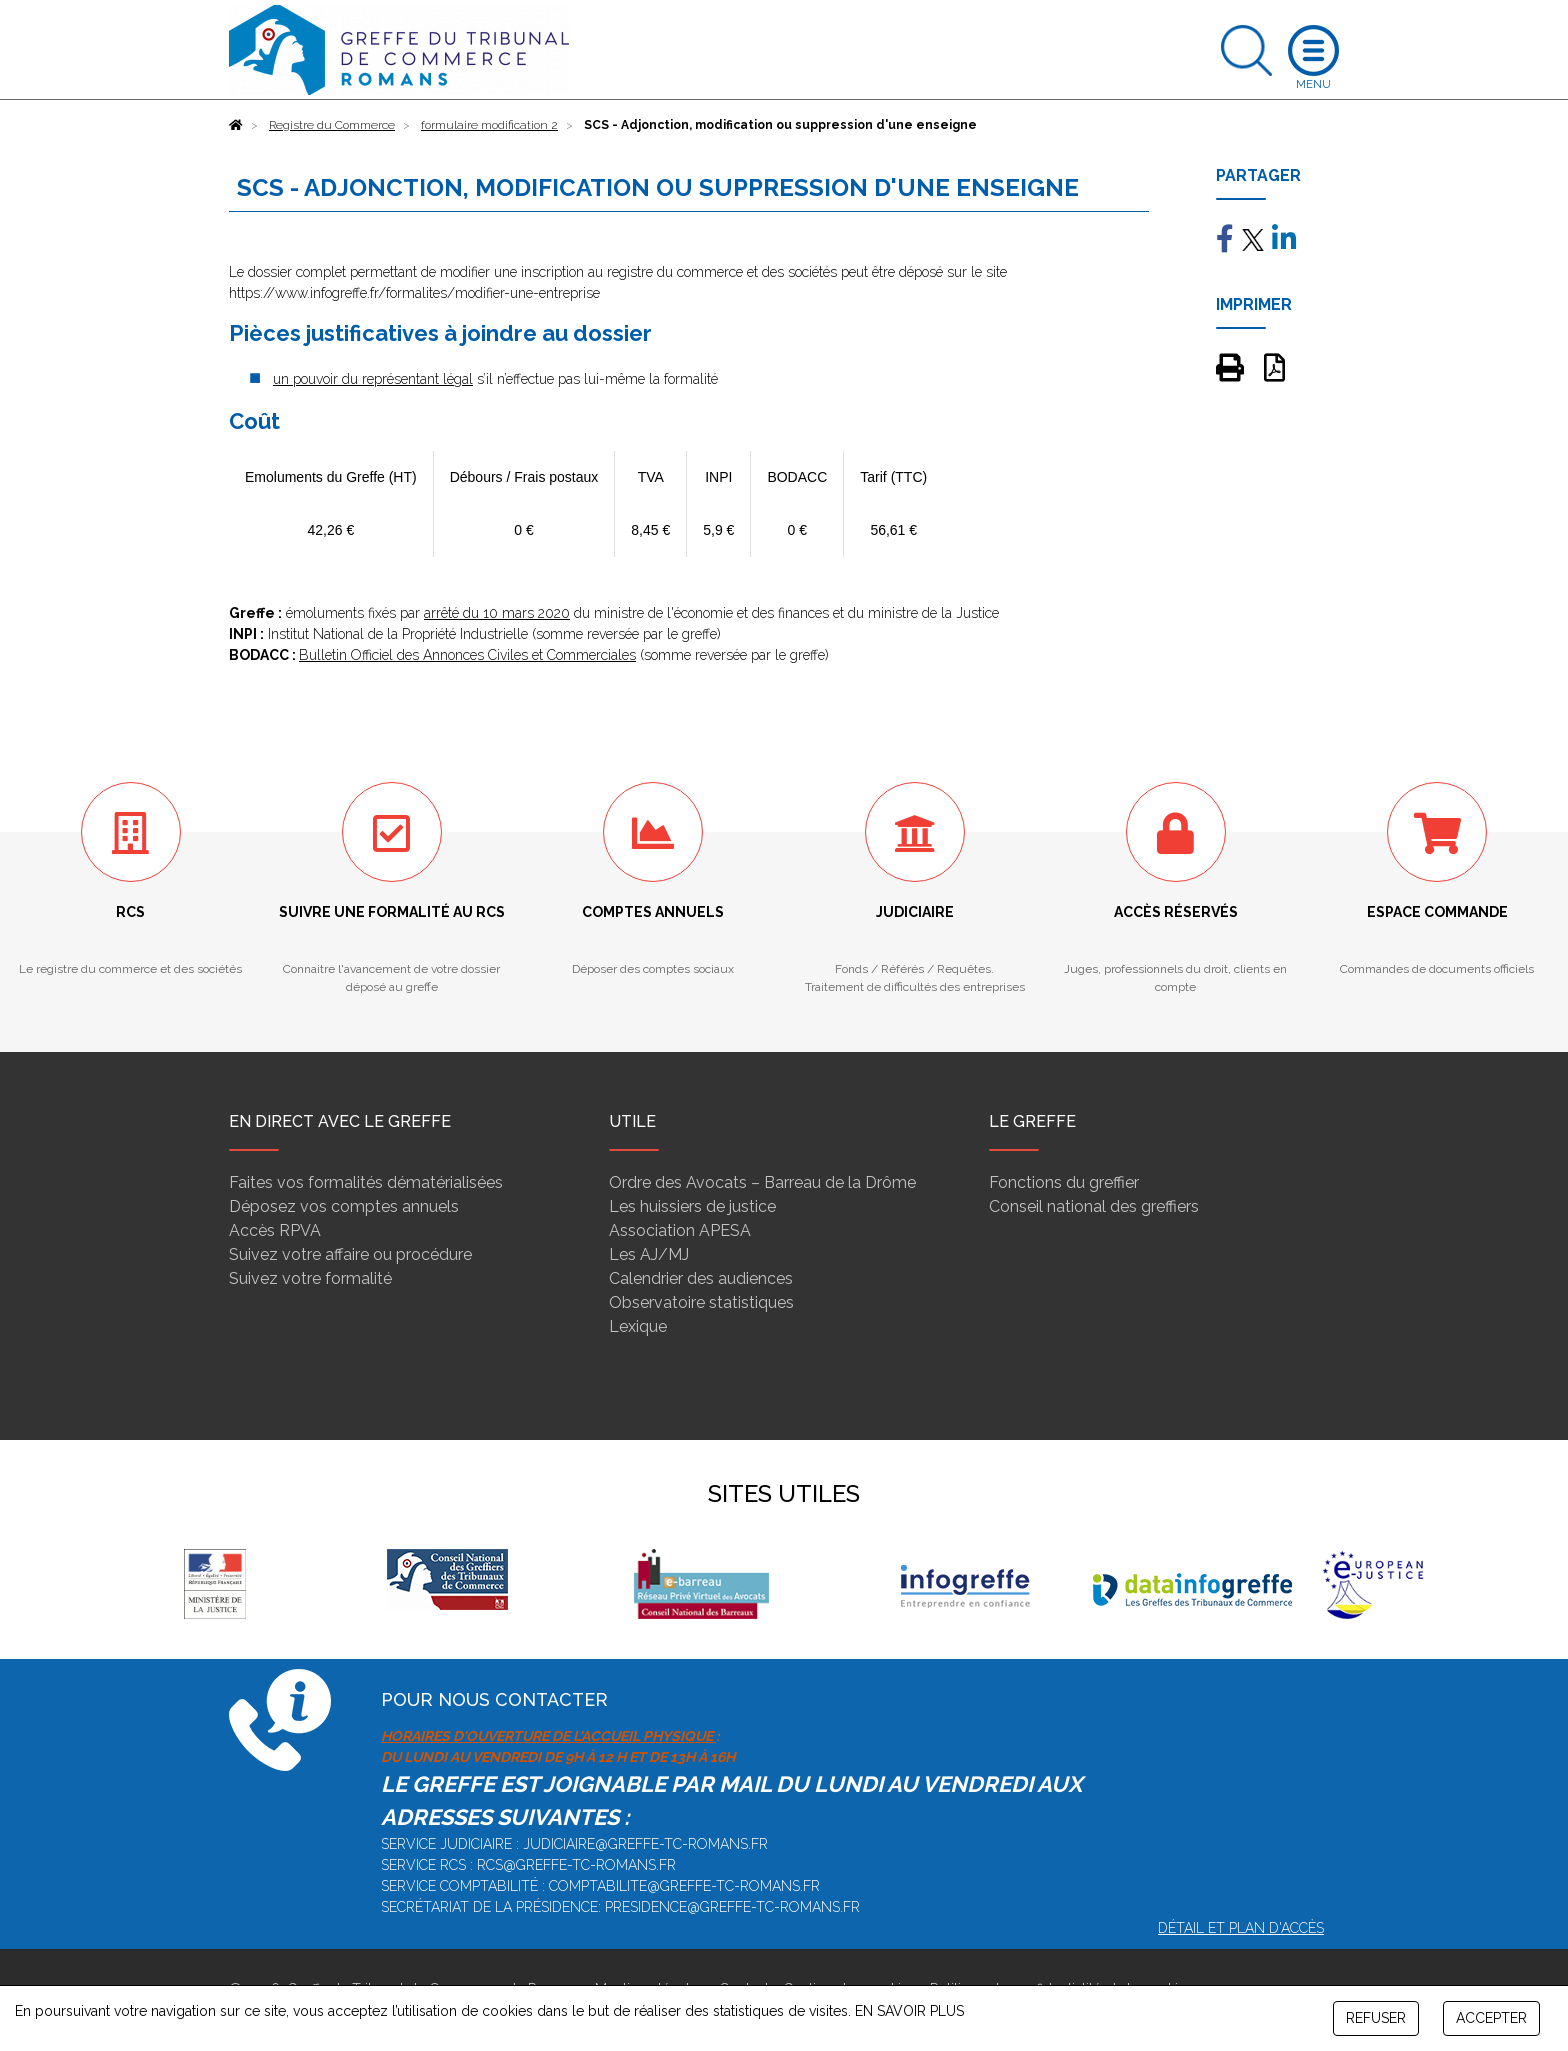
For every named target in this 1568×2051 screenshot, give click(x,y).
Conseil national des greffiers (1094, 1206)
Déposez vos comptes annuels (344, 1206)
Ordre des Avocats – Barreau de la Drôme (762, 1182)
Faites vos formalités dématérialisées (366, 1182)
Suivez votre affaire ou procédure (350, 1254)
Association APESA (680, 1230)
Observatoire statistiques (701, 1302)
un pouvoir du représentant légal (373, 379)
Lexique (638, 1326)
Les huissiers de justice (692, 1206)
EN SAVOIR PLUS (909, 2011)
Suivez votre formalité (310, 1278)
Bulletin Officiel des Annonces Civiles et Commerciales (467, 655)
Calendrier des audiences (701, 1278)
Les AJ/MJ (649, 1254)
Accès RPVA (275, 1230)
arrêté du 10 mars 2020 (497, 613)
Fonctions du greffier (1064, 1182)
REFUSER (1376, 2018)
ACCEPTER (1491, 2018)
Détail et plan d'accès (1241, 1928)
